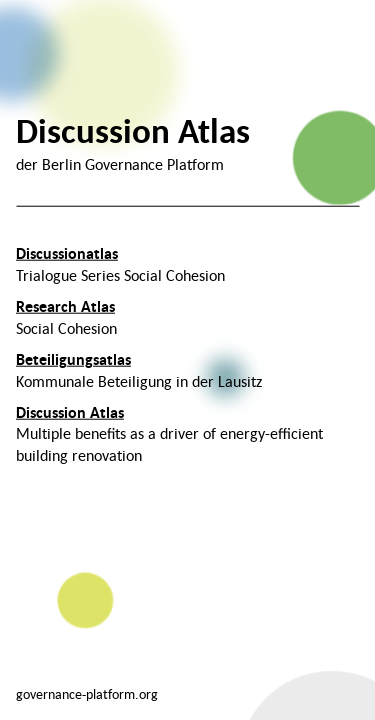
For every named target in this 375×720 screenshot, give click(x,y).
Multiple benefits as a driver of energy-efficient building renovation (169, 432)
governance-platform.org (87, 694)
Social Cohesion (66, 317)
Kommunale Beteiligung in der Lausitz (139, 370)
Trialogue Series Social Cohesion (120, 264)
